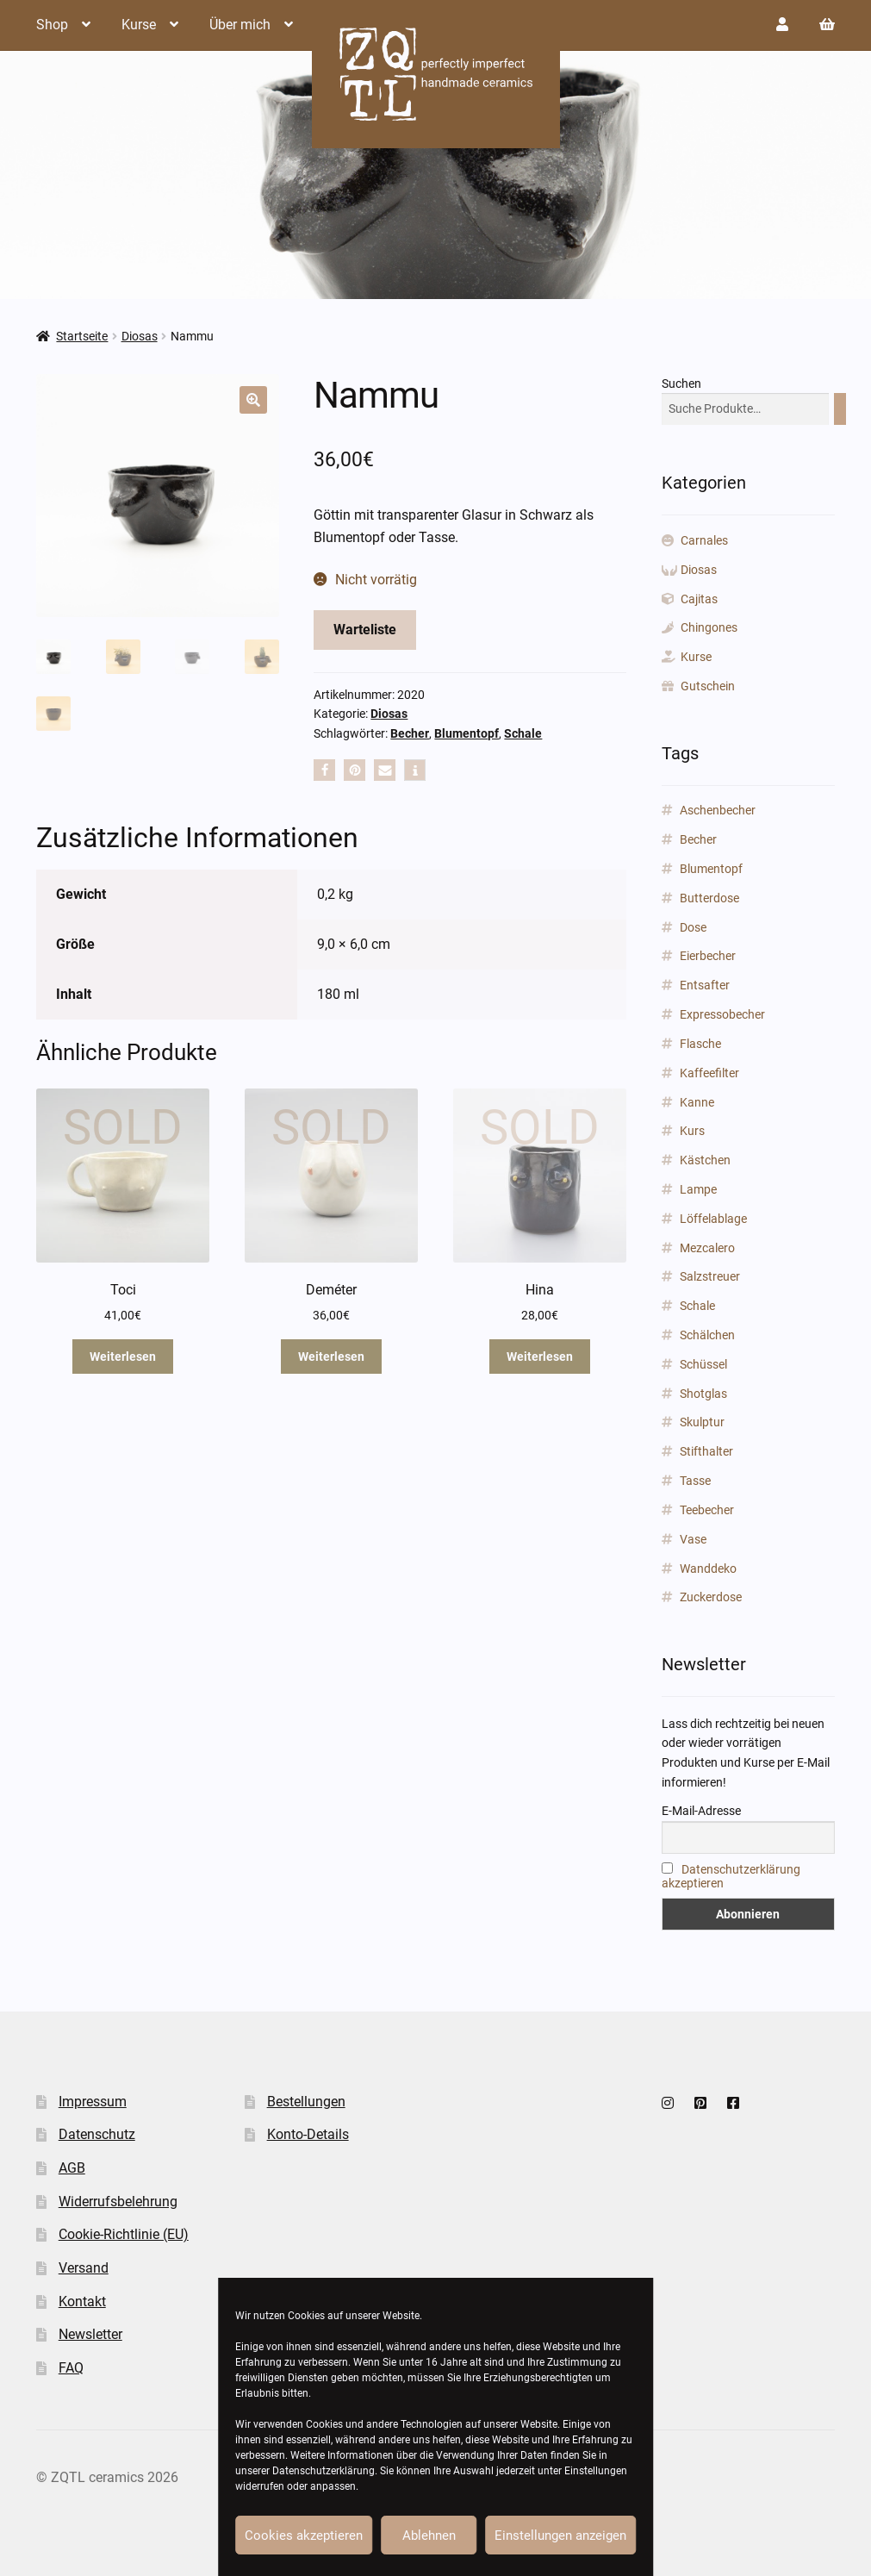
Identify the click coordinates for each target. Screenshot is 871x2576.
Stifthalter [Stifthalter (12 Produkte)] (706, 1451)
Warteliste (364, 629)
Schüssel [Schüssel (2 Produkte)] (703, 1364)
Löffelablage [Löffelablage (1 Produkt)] (713, 1219)
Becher (409, 733)
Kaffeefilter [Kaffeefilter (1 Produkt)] (709, 1073)
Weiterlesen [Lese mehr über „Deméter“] (331, 1356)
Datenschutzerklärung (323, 2471)
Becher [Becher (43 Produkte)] (698, 839)
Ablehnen (429, 2535)
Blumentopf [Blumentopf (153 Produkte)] (711, 869)
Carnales (704, 540)
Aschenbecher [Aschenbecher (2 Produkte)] (718, 810)
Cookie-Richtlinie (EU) (124, 2234)
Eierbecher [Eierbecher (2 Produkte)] (708, 956)
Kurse (138, 24)
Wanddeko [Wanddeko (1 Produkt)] (708, 1568)
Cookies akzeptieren (304, 2535)
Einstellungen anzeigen (560, 2535)
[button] (253, 400)
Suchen (681, 383)
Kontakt (82, 2301)
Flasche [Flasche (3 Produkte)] (700, 1044)
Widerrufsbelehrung (118, 2201)
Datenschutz (97, 2134)
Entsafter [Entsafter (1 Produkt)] (705, 985)
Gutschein (708, 686)
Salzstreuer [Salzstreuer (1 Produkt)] (710, 1276)
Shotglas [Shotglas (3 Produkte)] (703, 1393)
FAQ (71, 2368)
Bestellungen (306, 2101)
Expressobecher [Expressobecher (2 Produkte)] (722, 1014)
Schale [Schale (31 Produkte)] (697, 1306)
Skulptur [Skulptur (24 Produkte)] (702, 1422)
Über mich (240, 24)
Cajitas (699, 599)
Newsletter (90, 2334)
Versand (84, 2268)
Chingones (709, 627)
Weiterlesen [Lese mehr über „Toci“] (123, 1356)
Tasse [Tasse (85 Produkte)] (695, 1481)
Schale (523, 733)
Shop (52, 24)
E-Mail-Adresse (701, 1811)
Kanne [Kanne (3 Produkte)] (697, 1102)
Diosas (139, 336)
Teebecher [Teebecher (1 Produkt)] (707, 1510)
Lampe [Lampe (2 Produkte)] (698, 1189)
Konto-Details (308, 2134)
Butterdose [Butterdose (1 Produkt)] (709, 898)
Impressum (93, 2101)
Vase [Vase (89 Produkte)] (693, 1539)
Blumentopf (466, 733)
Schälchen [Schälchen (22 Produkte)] (707, 1335)
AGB (72, 2168)
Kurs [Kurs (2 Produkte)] (692, 1131)
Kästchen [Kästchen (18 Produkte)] (705, 1160)
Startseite (82, 336)
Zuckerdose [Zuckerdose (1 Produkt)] (711, 1597)
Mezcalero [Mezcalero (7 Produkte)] (707, 1248)
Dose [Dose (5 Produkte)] (693, 927)
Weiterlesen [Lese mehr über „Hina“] (540, 1356)
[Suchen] (840, 409)
